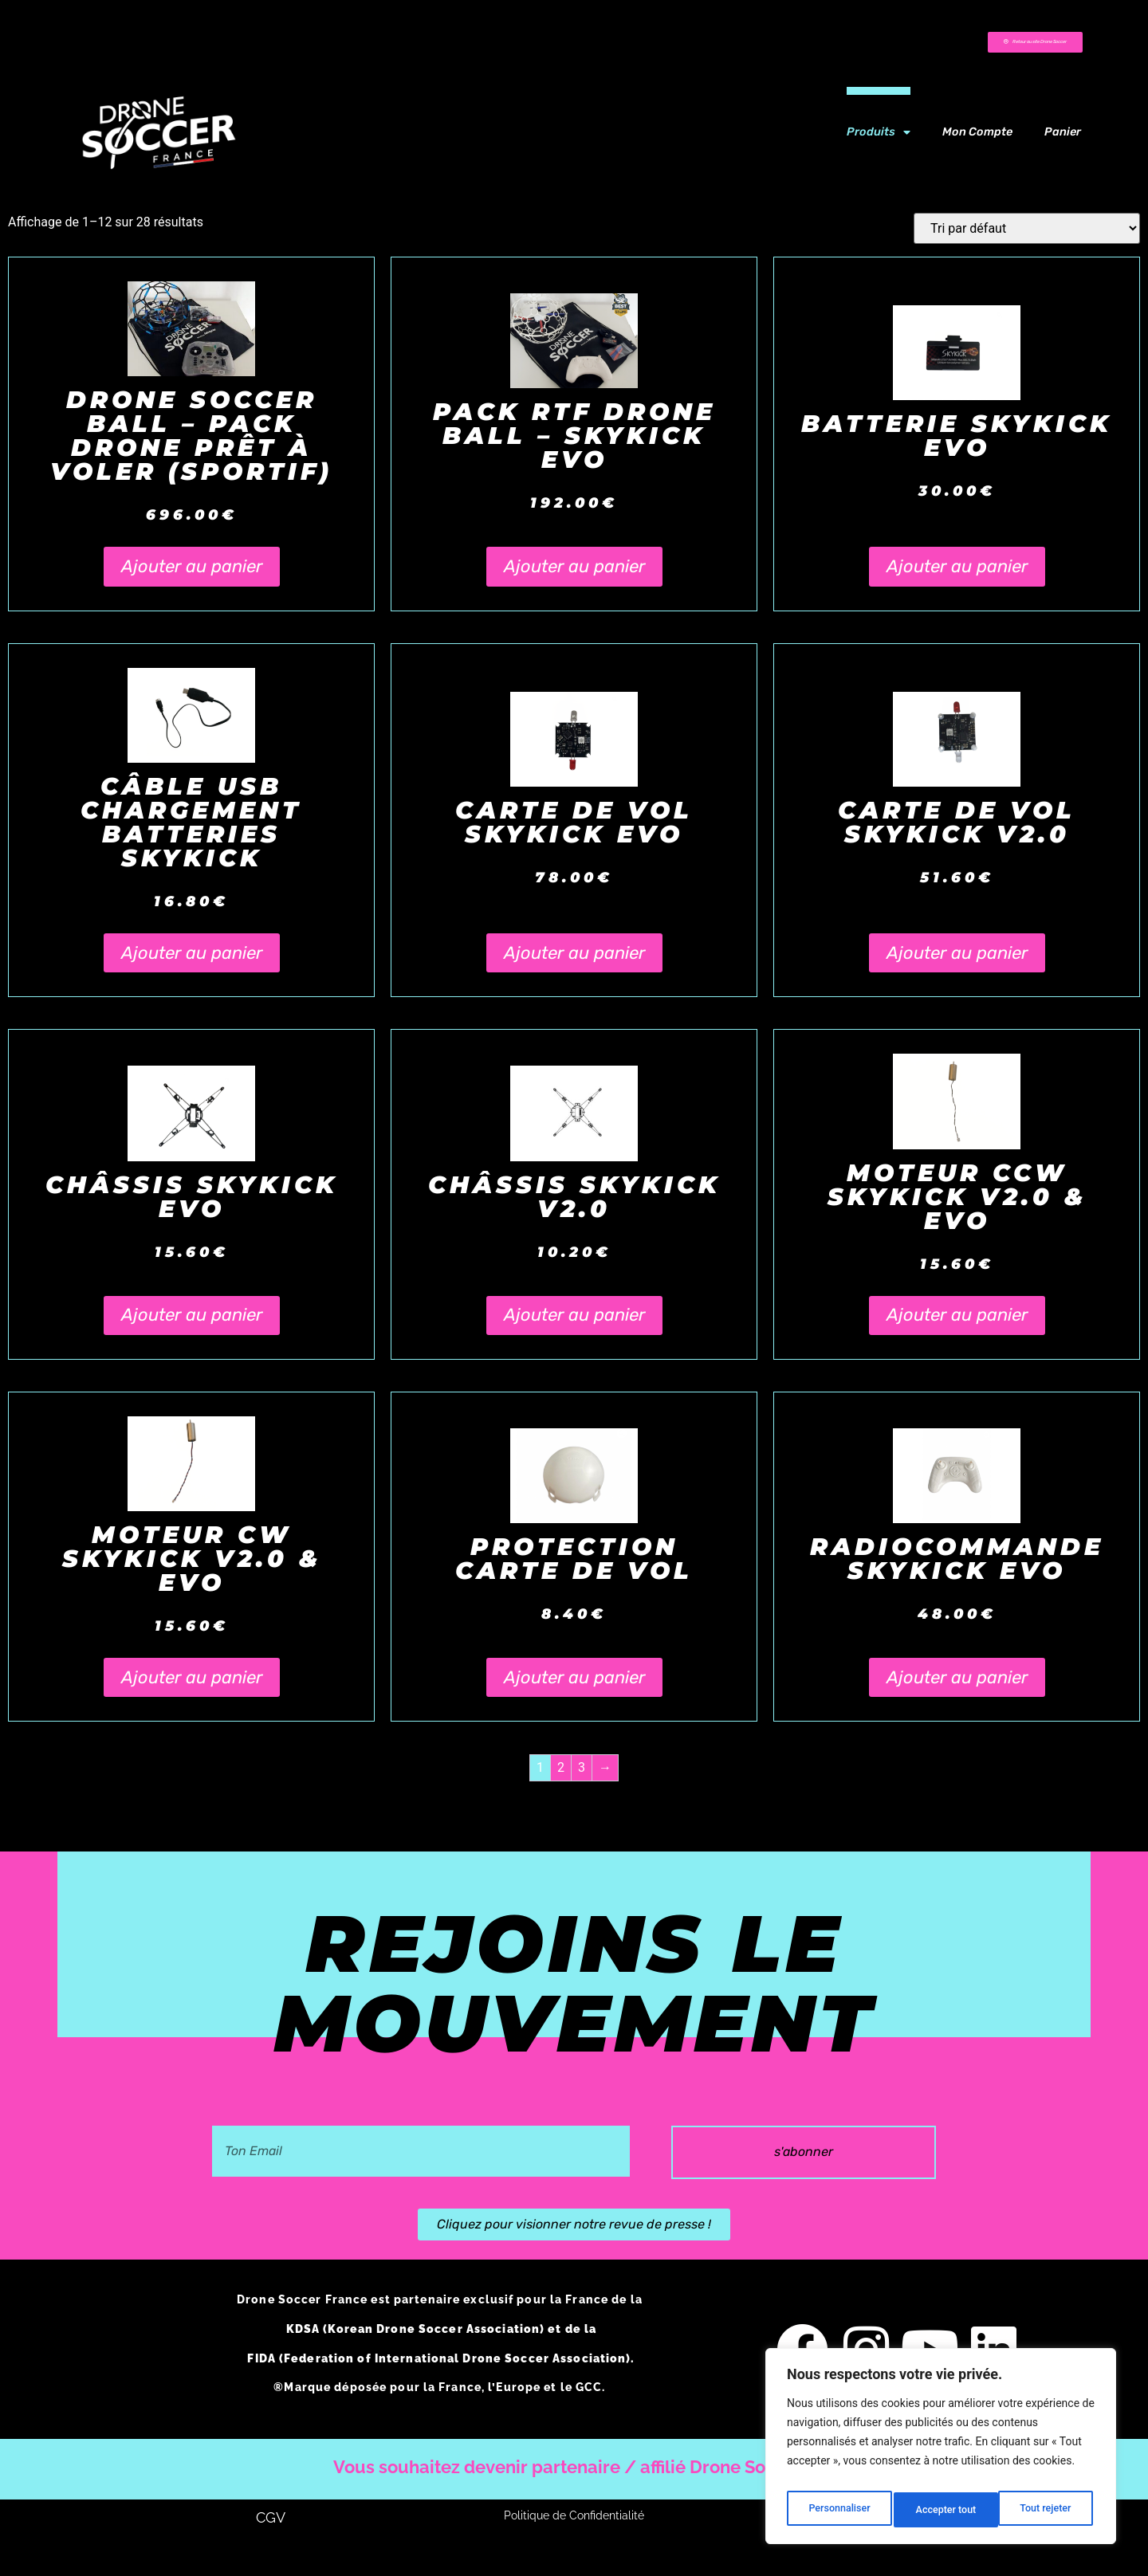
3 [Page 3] (581, 1777)
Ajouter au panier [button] (191, 576)
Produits (878, 142)
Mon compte (977, 142)
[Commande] (1027, 238)
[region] (940, 2451)
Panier (1062, 142)
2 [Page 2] (560, 1777)
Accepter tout (1044, 2509)
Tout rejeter (941, 2509)
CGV (270, 2546)
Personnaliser (838, 2509)
